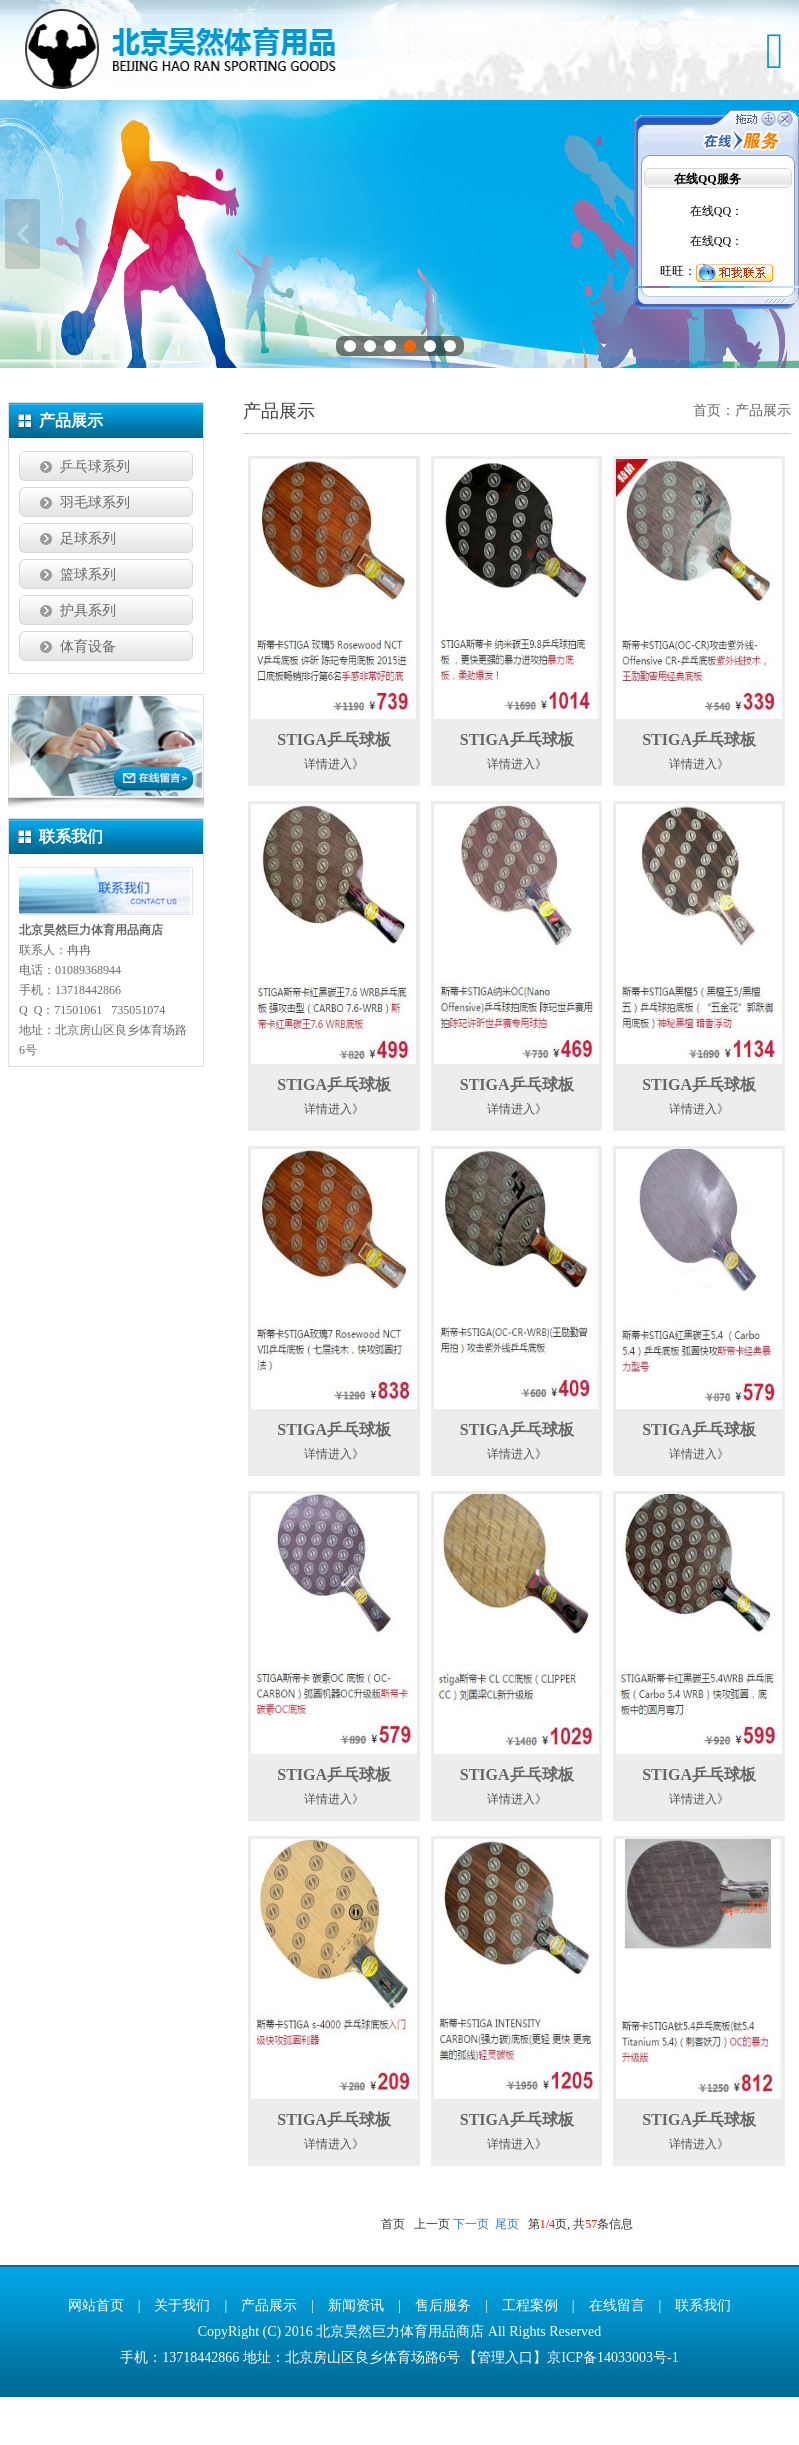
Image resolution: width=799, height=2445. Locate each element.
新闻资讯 (356, 2353)
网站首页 (96, 2353)
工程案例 (530, 2353)
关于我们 (182, 2353)
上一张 (22, 258)
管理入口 (505, 2405)
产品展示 (763, 458)
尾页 (507, 2272)
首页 (707, 458)
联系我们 (703, 2353)
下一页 (471, 2272)
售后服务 (443, 2353)
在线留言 (617, 2353)
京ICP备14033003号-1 (612, 2405)
